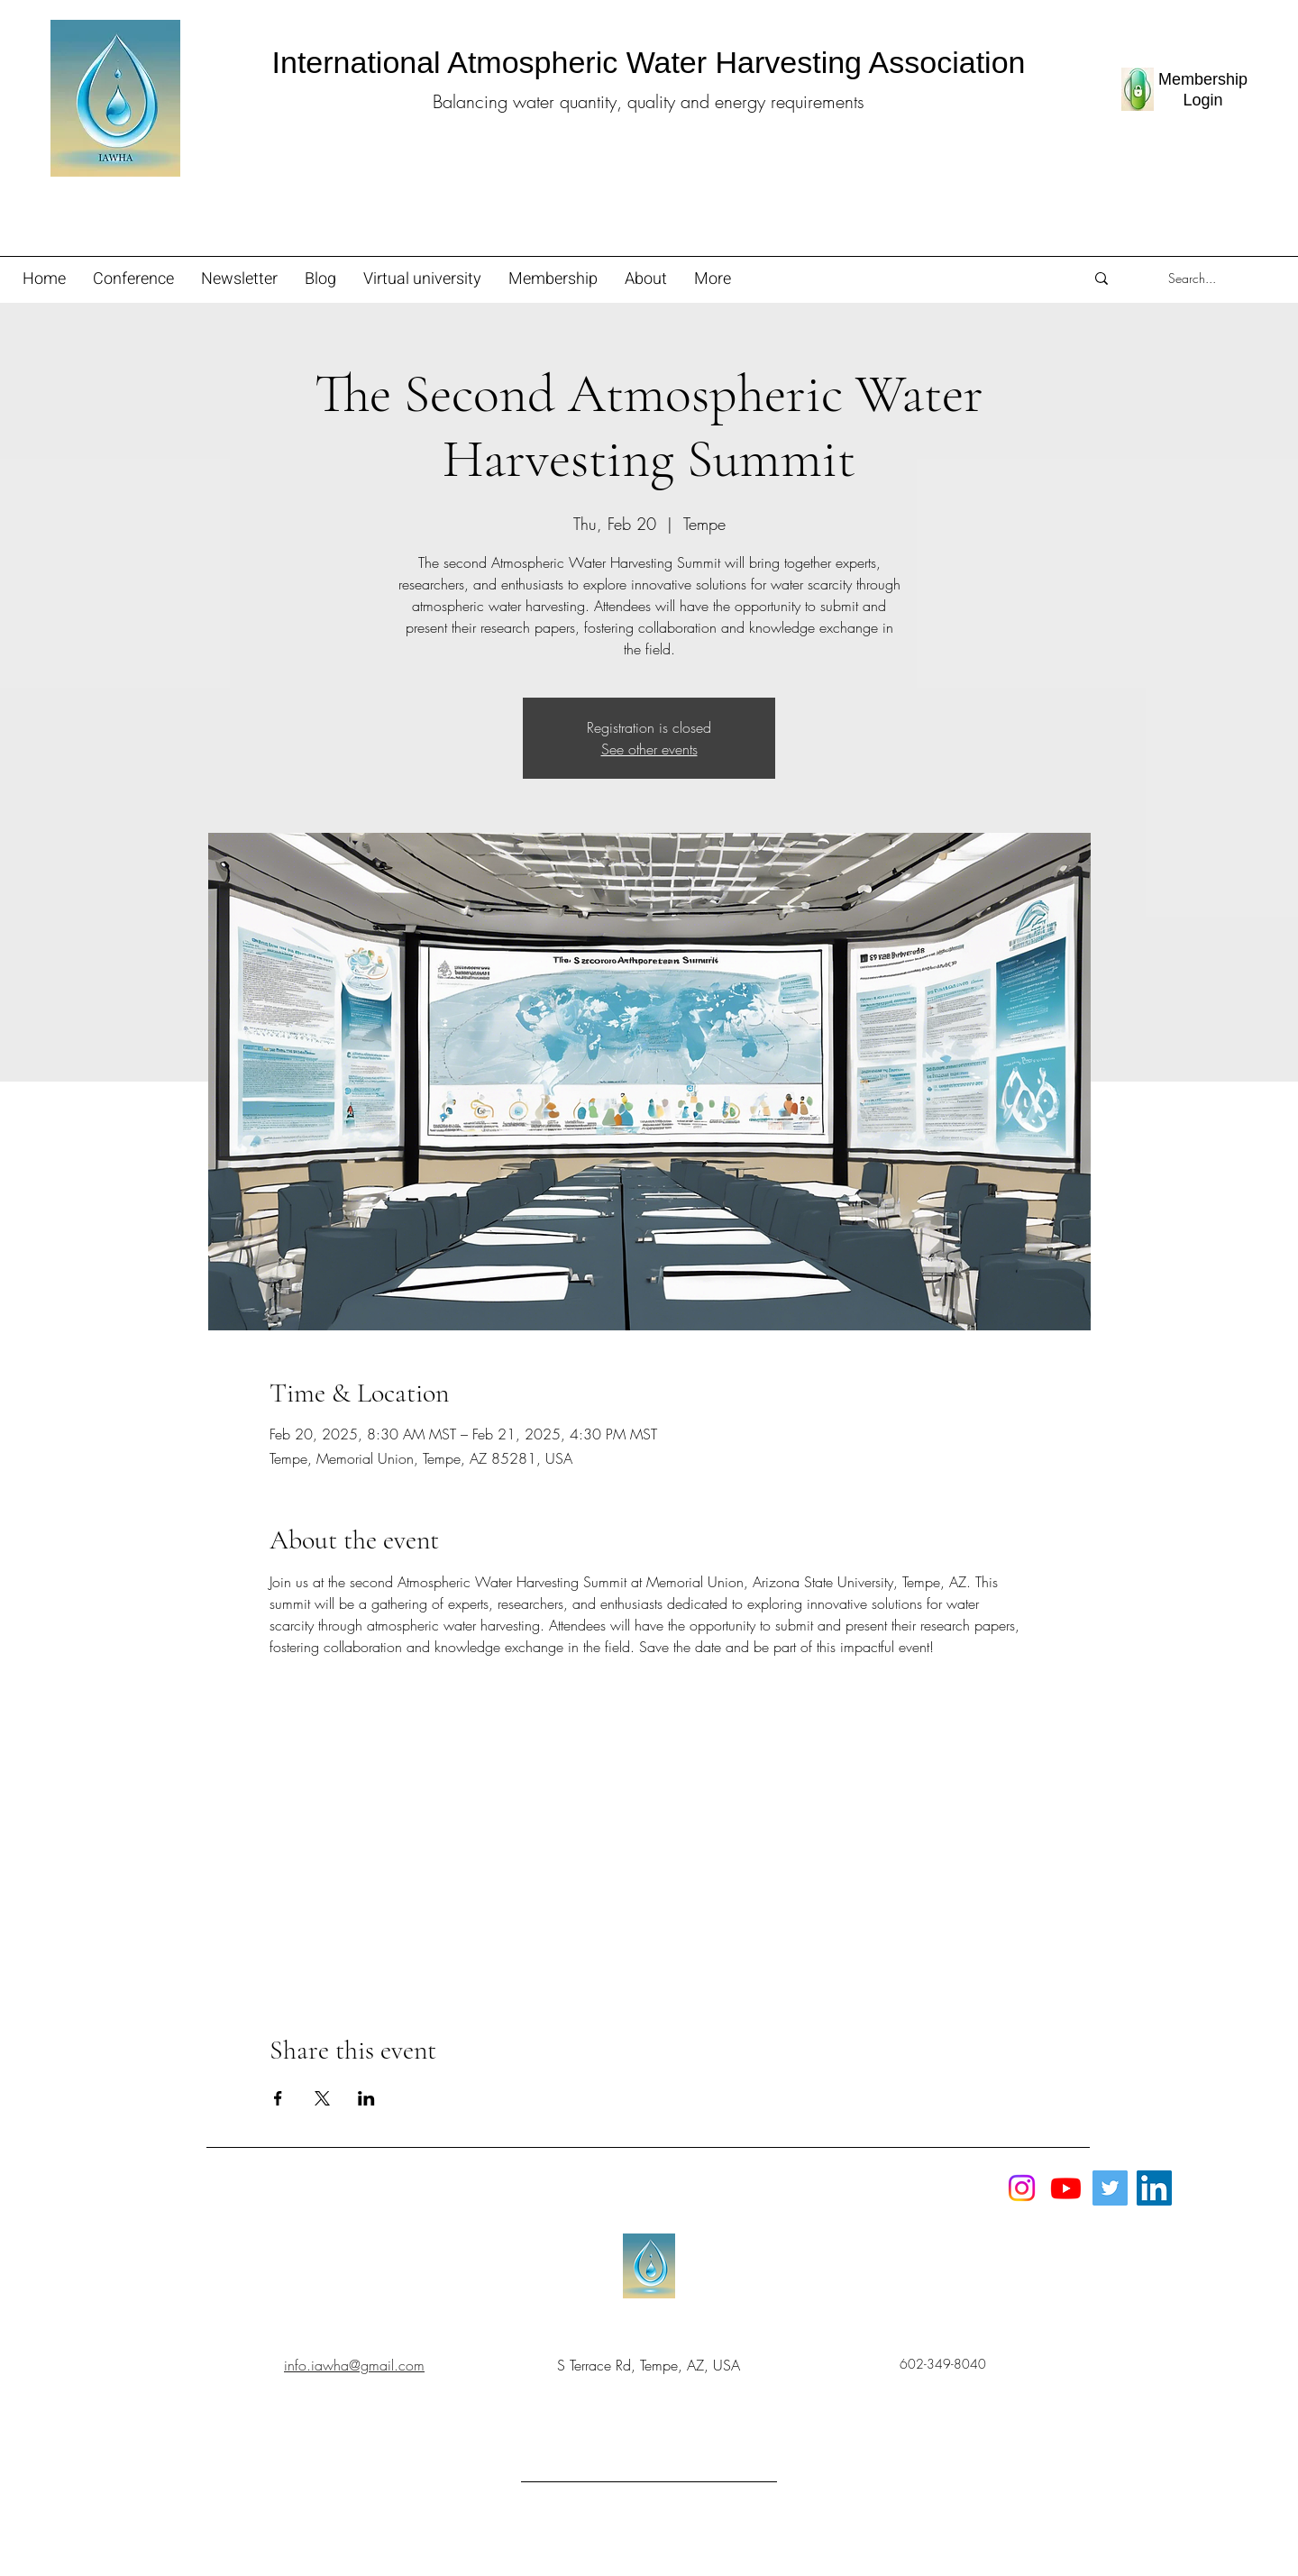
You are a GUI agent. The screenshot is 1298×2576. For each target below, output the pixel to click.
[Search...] (1192, 278)
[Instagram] (1021, 2188)
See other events (649, 749)
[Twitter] (1110, 2188)
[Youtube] (1065, 2188)
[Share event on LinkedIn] (366, 2098)
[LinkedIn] (1154, 2188)
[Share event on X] (322, 2098)
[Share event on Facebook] (278, 2098)
